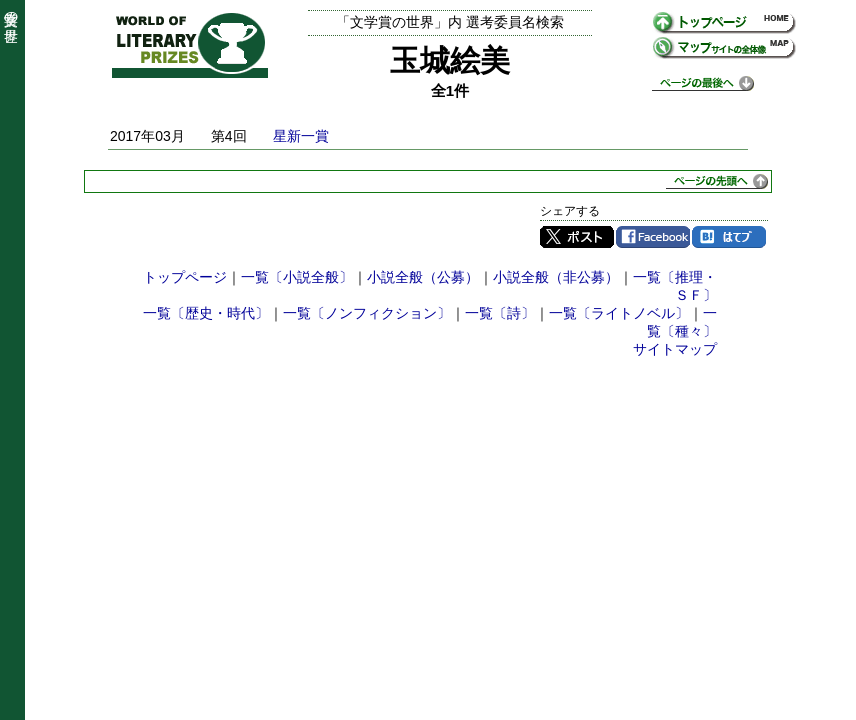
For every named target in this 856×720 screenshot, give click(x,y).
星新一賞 (301, 136)
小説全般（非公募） (556, 277)
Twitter (577, 237)
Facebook (653, 237)
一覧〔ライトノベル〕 (619, 313)
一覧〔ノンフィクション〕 (367, 313)
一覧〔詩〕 (500, 313)
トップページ (185, 277)
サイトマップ (675, 349)
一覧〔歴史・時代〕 (206, 313)
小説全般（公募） (423, 277)
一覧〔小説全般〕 (297, 277)
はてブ (729, 237)
